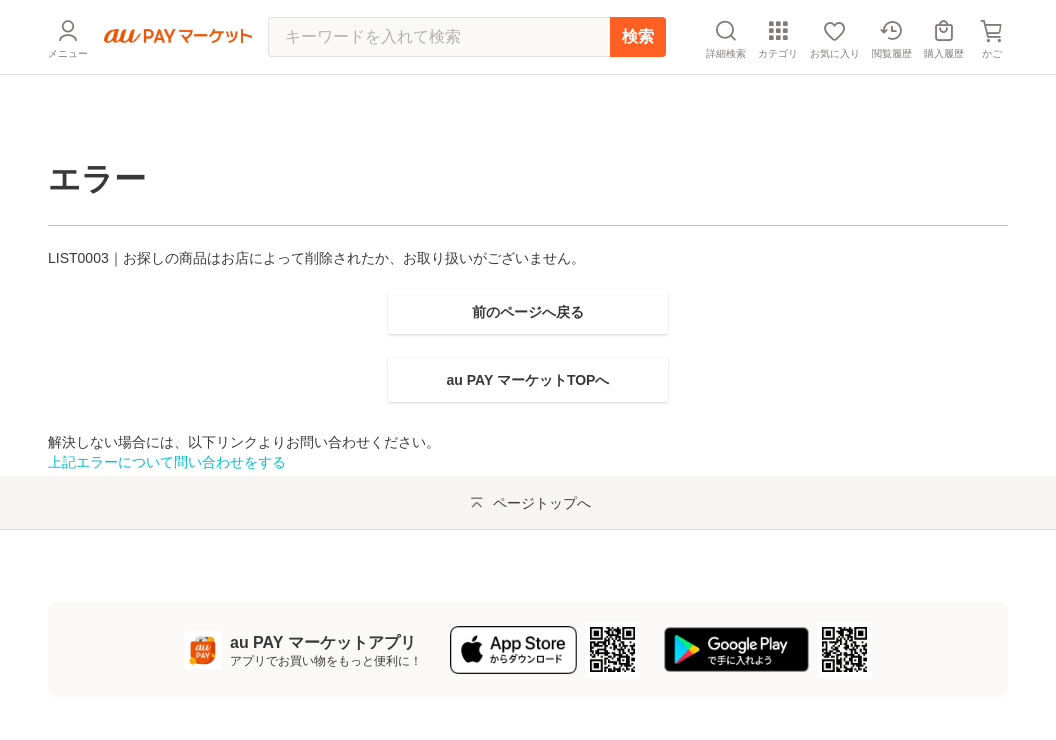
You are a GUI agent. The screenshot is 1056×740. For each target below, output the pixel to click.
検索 (638, 84)
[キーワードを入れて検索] (439, 85)
